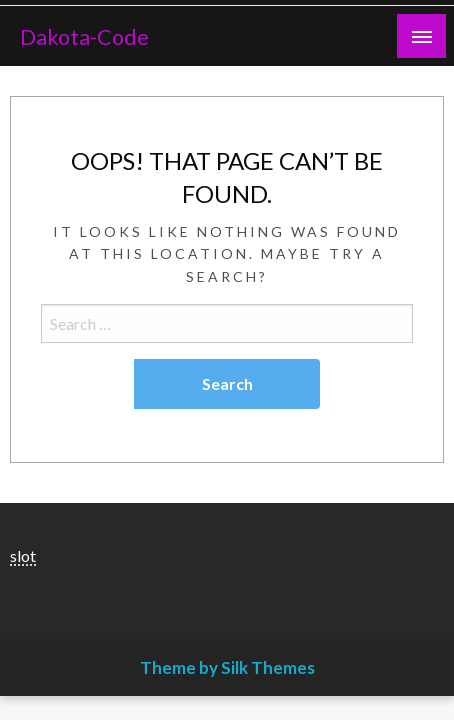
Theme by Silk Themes (227, 667)
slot (23, 555)
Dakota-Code (84, 37)
